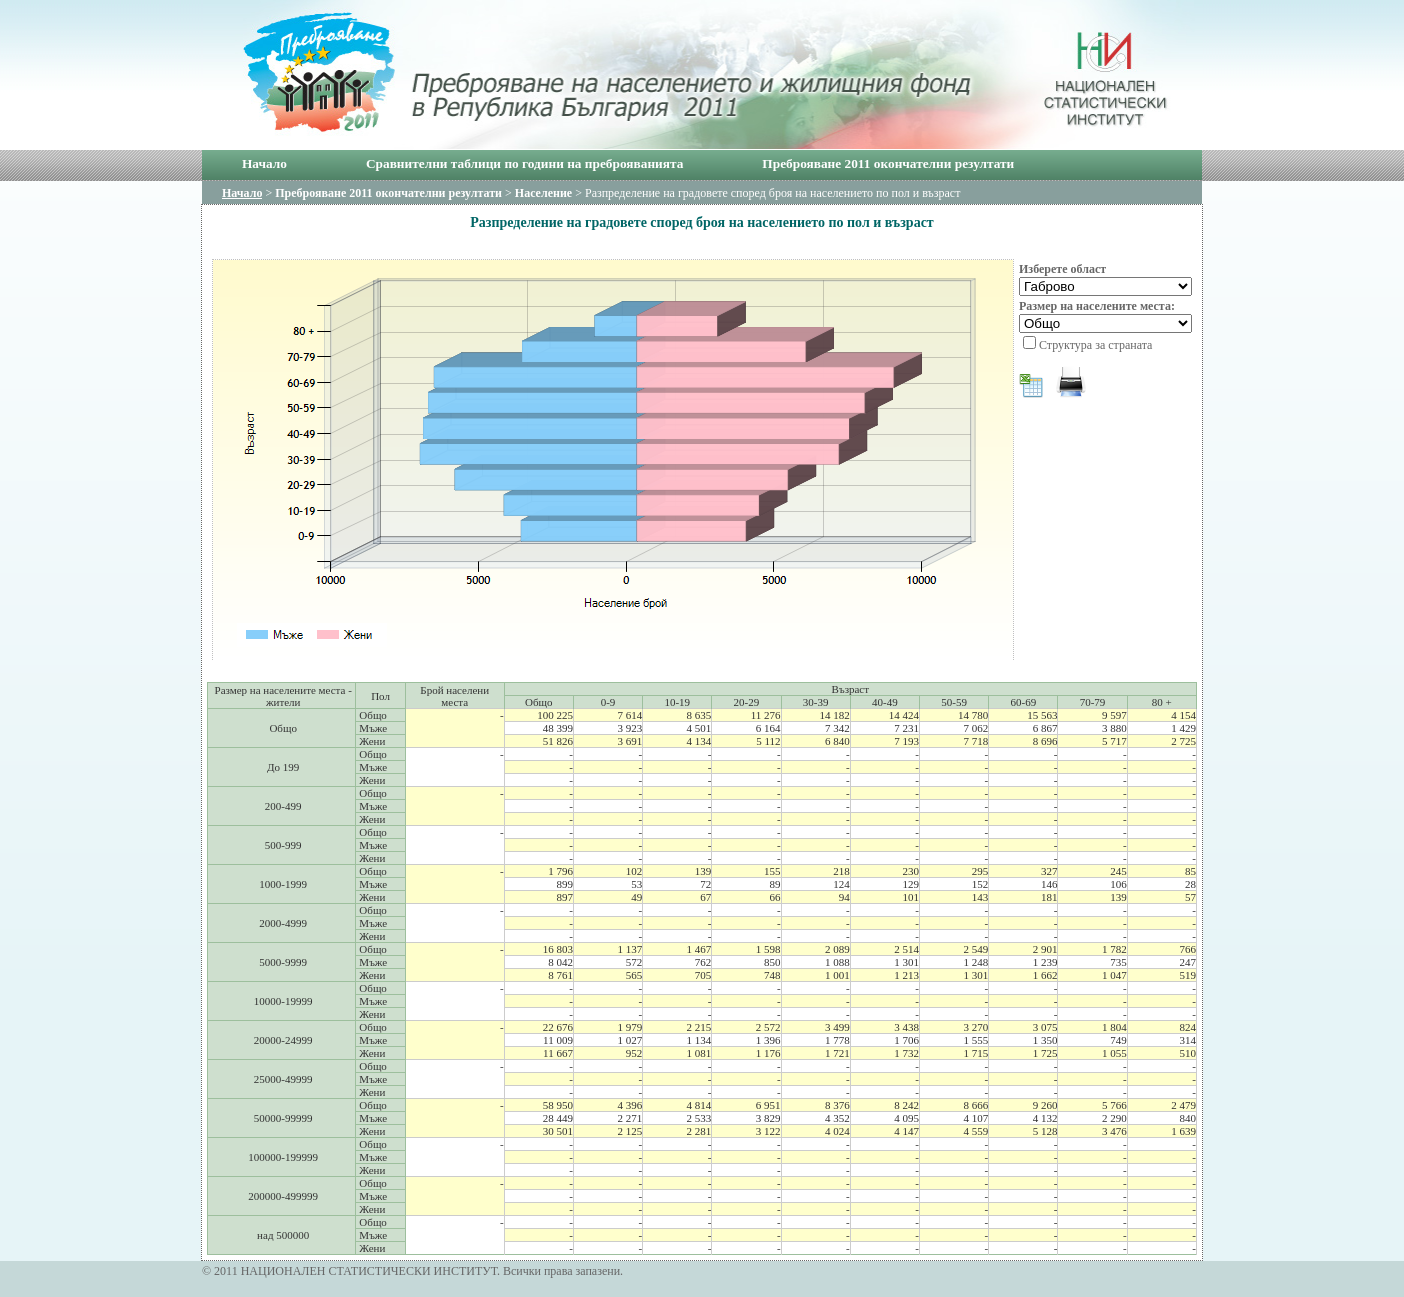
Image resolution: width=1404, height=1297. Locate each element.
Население (543, 193)
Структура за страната (1095, 345)
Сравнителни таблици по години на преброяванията (524, 163)
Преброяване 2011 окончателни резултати (888, 163)
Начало (264, 163)
